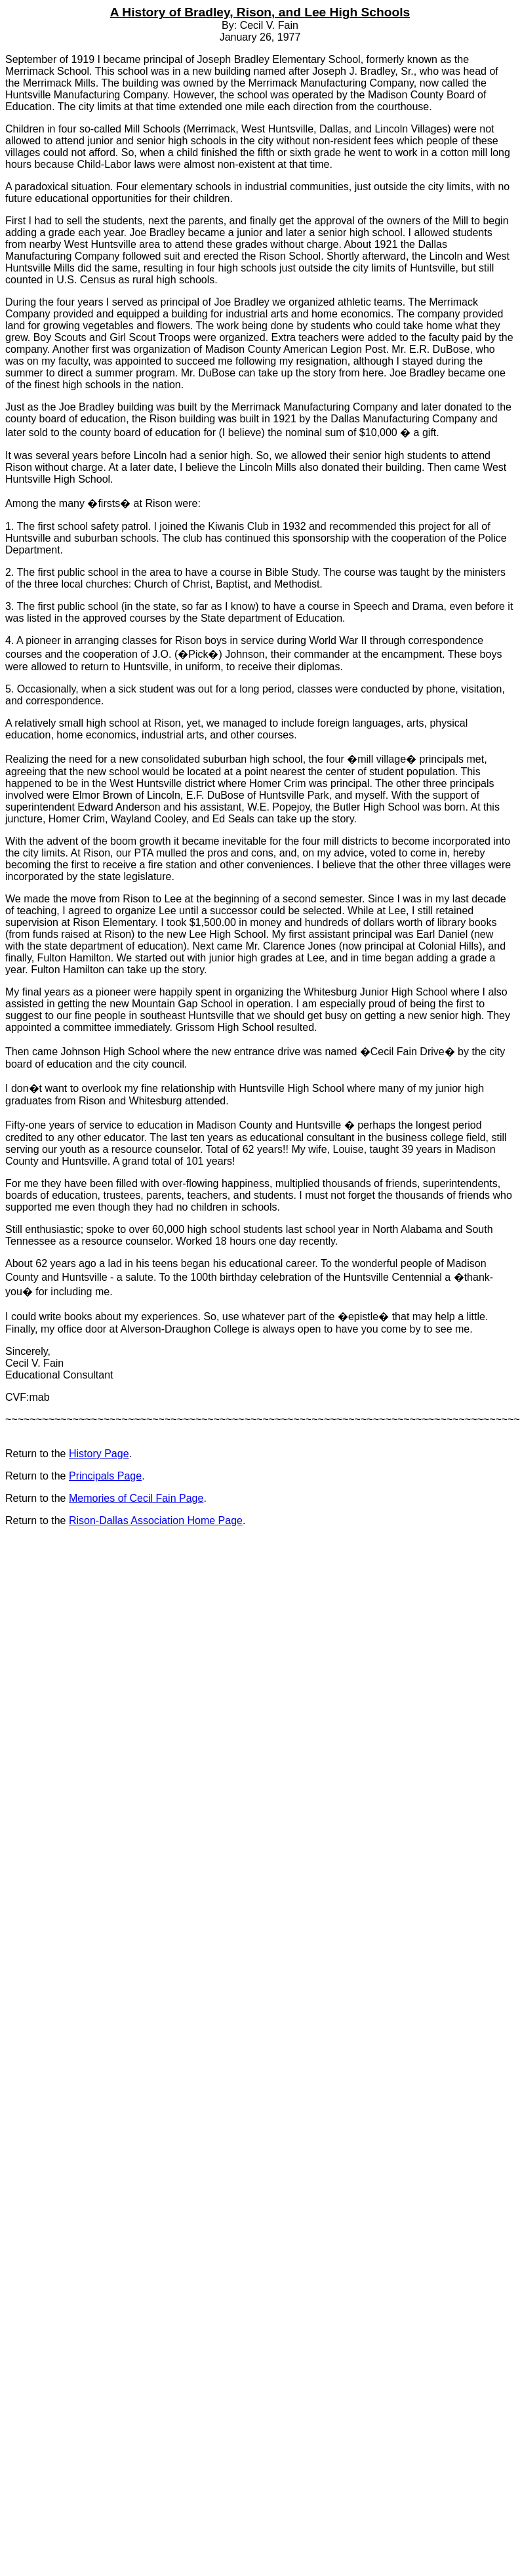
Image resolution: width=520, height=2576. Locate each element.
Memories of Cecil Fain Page (136, 1498)
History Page (99, 1453)
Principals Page (105, 1475)
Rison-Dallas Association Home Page (156, 1520)
